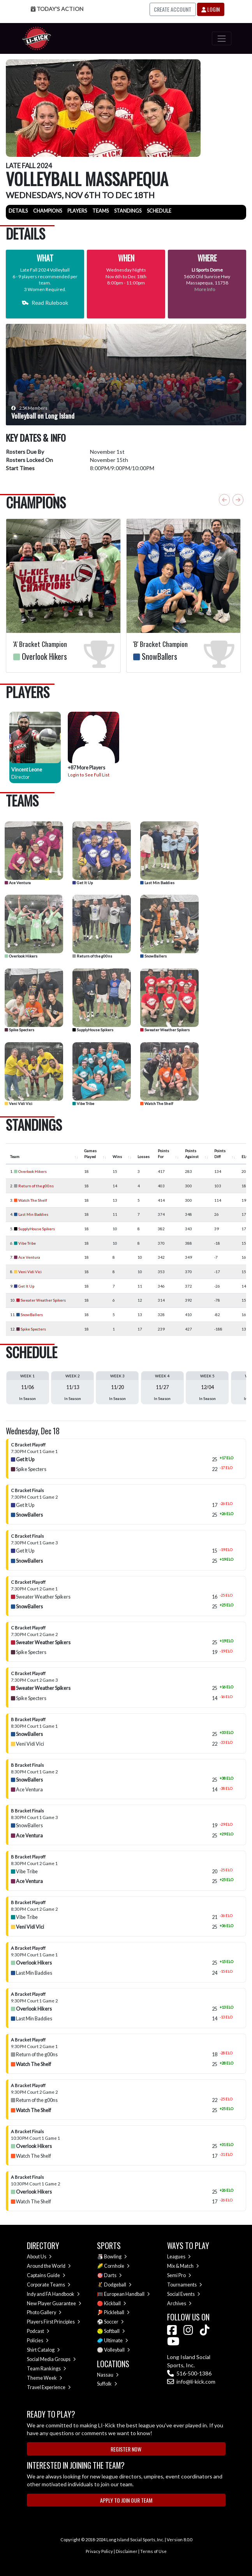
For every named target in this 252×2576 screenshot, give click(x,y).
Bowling (115, 2257)
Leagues (179, 2257)
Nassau (108, 2375)
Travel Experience (49, 2387)
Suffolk (107, 2384)
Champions (47, 211)
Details (18, 211)
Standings (127, 211)
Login (210, 9)
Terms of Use (153, 2551)
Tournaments (184, 2285)
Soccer (114, 2322)
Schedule (159, 211)
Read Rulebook (45, 302)
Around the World (49, 2266)
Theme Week (44, 2378)
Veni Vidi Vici (18, 1103)
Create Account (172, 9)
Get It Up (82, 882)
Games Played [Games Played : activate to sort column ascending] (90, 1153)
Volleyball (117, 2350)
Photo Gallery (44, 2312)
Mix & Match (183, 2266)
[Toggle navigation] (221, 38)
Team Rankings (46, 2369)
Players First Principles (53, 2322)
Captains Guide (46, 2275)
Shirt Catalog (43, 2350)
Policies (38, 2340)
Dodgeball (118, 2285)
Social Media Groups (51, 2359)
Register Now (126, 2449)
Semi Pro (179, 2275)
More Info (204, 289)
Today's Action (57, 8)
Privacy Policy (99, 2551)
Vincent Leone (26, 770)
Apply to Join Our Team (126, 2500)
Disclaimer (126, 2551)
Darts (113, 2275)
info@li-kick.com (191, 2381)
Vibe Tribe (83, 1103)
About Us (39, 2257)
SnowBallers (153, 956)
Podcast (38, 2331)
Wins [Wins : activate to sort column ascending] (117, 1156)
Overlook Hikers (21, 956)
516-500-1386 (189, 2373)
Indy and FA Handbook (53, 2294)
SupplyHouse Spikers (92, 1029)
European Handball (127, 2294)
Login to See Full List (88, 774)
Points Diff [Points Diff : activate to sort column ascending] (220, 1153)
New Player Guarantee (54, 2303)
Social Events (183, 2294)
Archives (179, 2303)
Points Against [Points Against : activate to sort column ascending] (192, 1153)
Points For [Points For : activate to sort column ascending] (163, 1153)
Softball (114, 2331)
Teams (100, 211)
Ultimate (116, 2340)
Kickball (115, 2303)
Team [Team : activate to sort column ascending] (14, 1156)
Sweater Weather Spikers (165, 1029)
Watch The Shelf (156, 1103)
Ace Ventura (18, 882)
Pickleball (117, 2312)
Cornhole (117, 2266)
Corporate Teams (48, 2285)
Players (77, 211)
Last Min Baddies (157, 882)
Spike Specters (19, 1029)
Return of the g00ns (92, 956)
